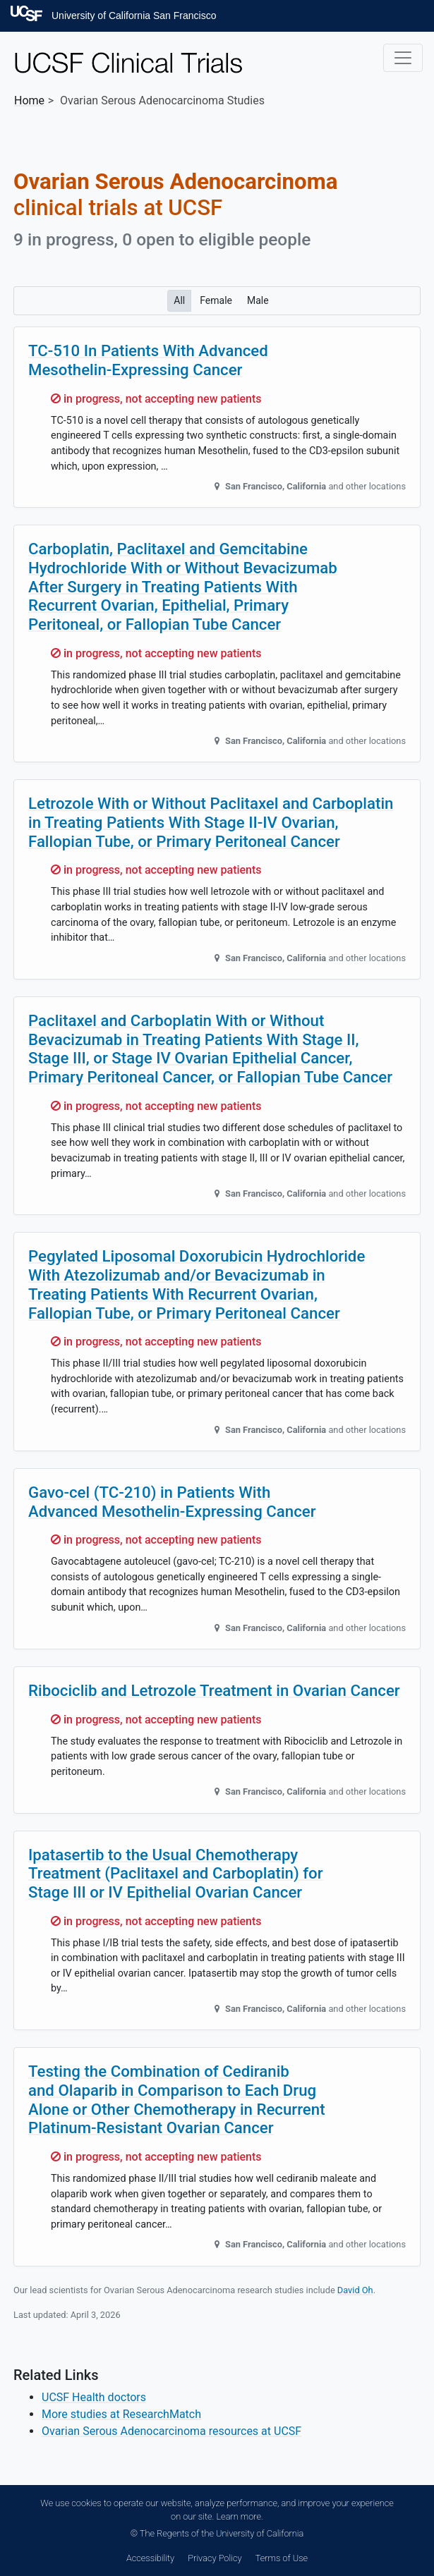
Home (29, 100)
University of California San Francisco (134, 15)
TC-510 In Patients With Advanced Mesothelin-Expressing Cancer (148, 360)
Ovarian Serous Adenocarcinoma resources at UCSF (171, 2431)
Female (216, 299)
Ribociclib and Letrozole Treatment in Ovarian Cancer (214, 1690)
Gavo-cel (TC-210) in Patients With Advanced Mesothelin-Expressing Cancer (172, 1501)
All (179, 299)
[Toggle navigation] (403, 58)
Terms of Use (281, 2558)
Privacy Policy (214, 2558)
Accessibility (150, 2558)
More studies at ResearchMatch (121, 2414)
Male (258, 299)
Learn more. (239, 2516)
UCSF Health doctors (94, 2397)
